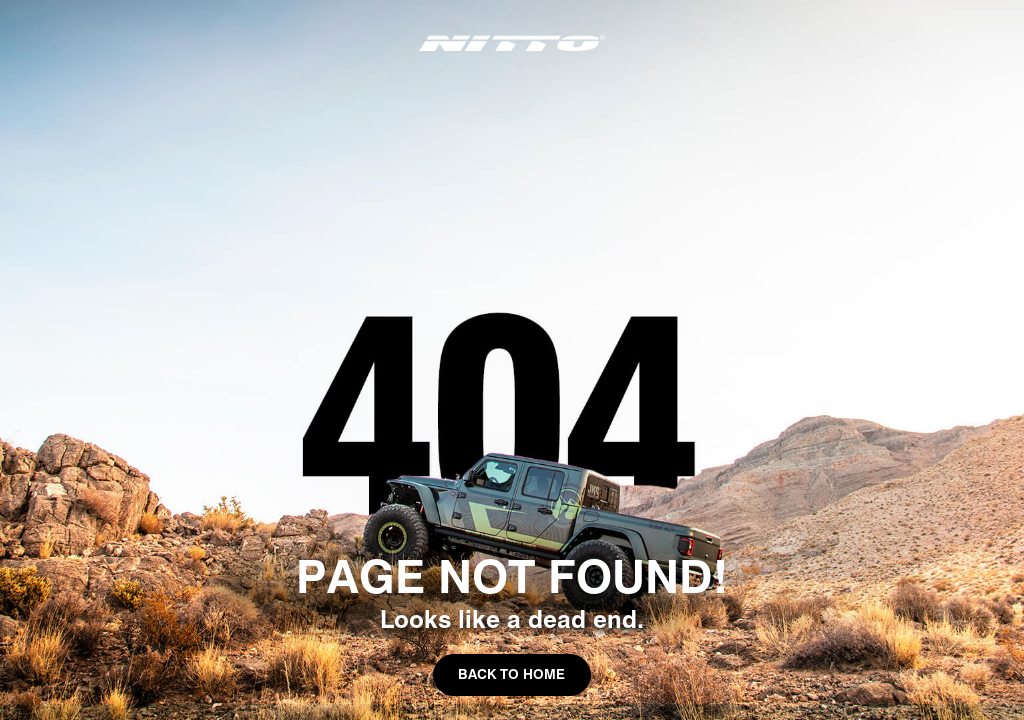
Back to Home (511, 674)
